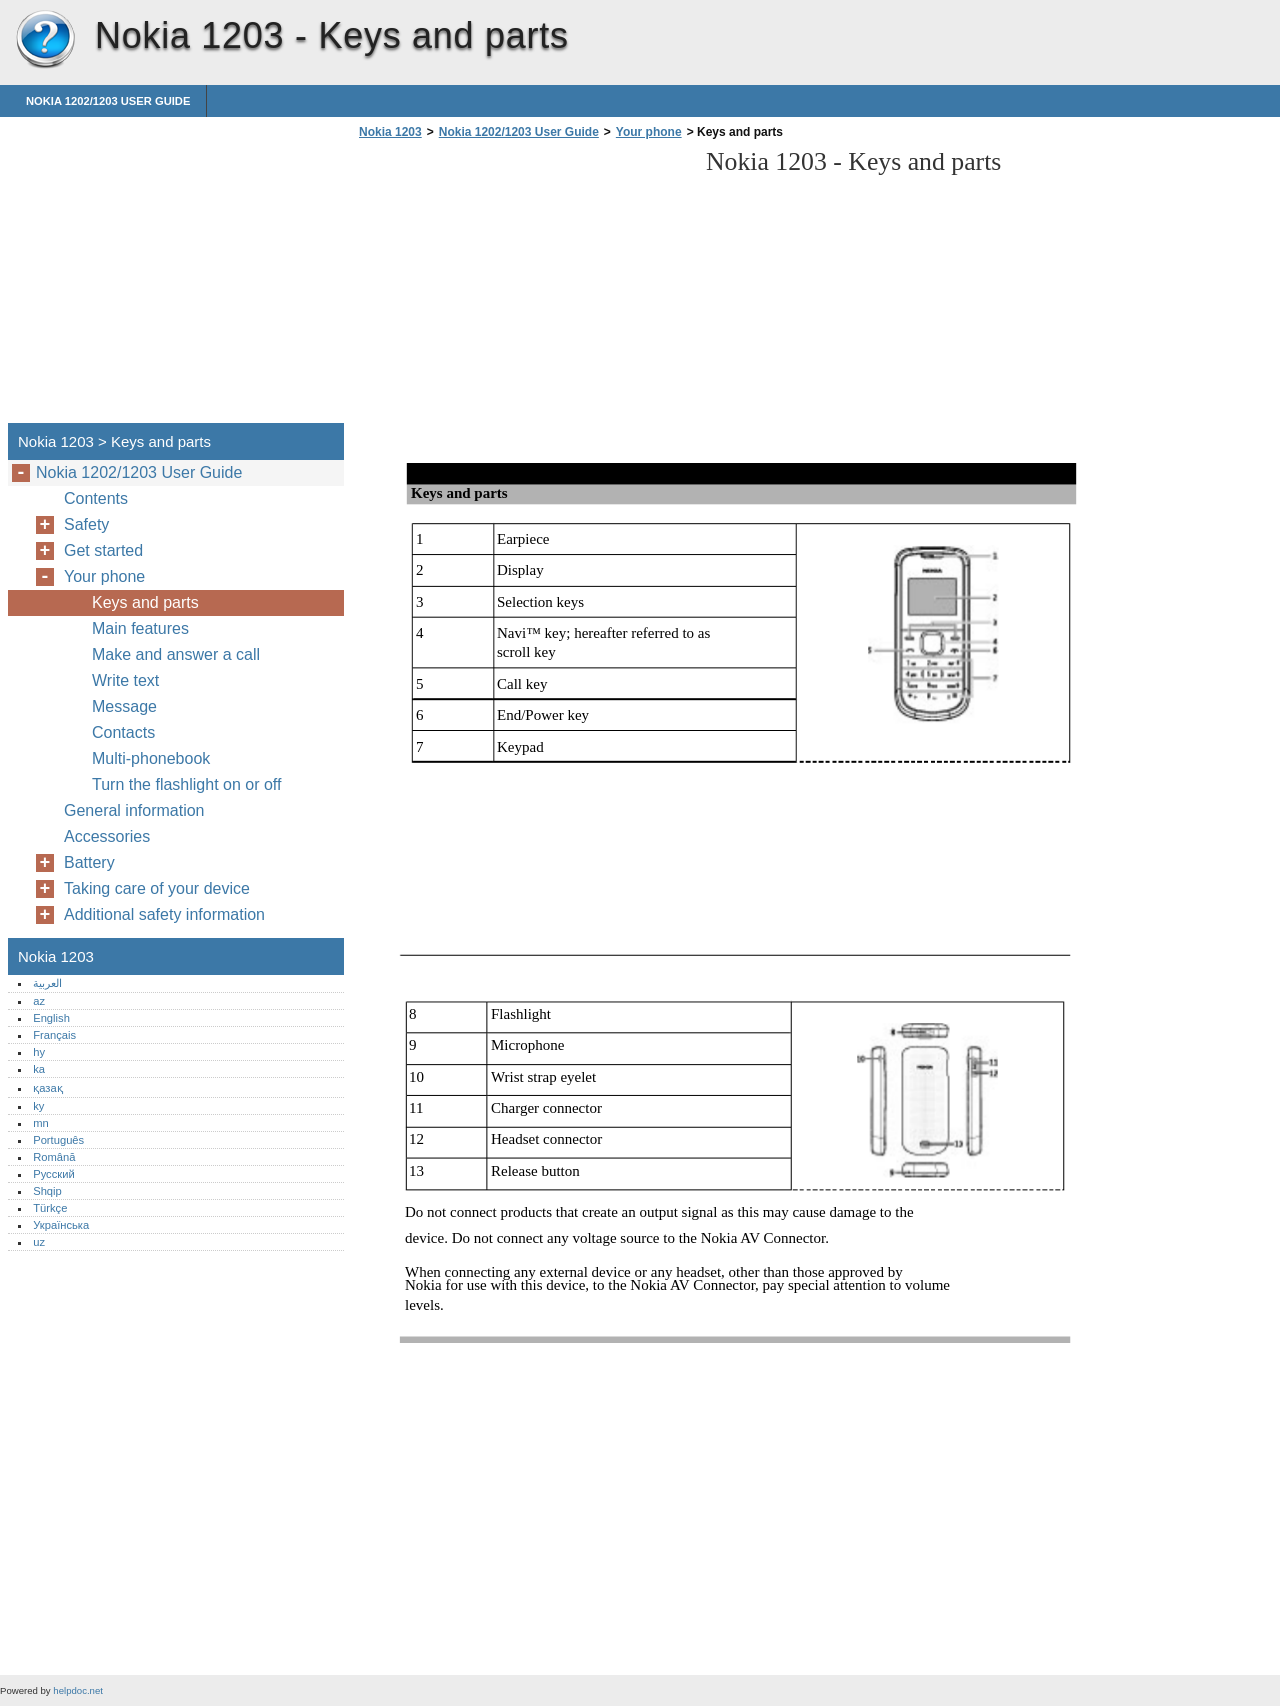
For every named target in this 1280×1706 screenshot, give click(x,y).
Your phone (649, 132)
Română (54, 1157)
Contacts (123, 732)
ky (38, 1106)
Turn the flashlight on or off (186, 784)
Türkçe (50, 1208)
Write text (125, 680)
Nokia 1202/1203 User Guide (108, 101)
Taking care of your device (157, 888)
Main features (140, 628)
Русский (54, 1174)
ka (39, 1069)
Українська (61, 1225)
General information (134, 810)
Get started (103, 550)
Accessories (107, 836)
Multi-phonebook (151, 758)
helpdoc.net (78, 1690)
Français (54, 1035)
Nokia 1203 (45, 40)
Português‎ (58, 1140)
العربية (47, 983)
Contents (96, 498)
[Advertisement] (522, 287)
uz (39, 1242)
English (51, 1018)
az (39, 1001)
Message (124, 706)
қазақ (47, 1088)
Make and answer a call (176, 654)
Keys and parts (145, 602)
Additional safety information (164, 914)
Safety (86, 524)
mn (41, 1123)
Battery (89, 862)
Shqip (47, 1191)
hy (39, 1052)
